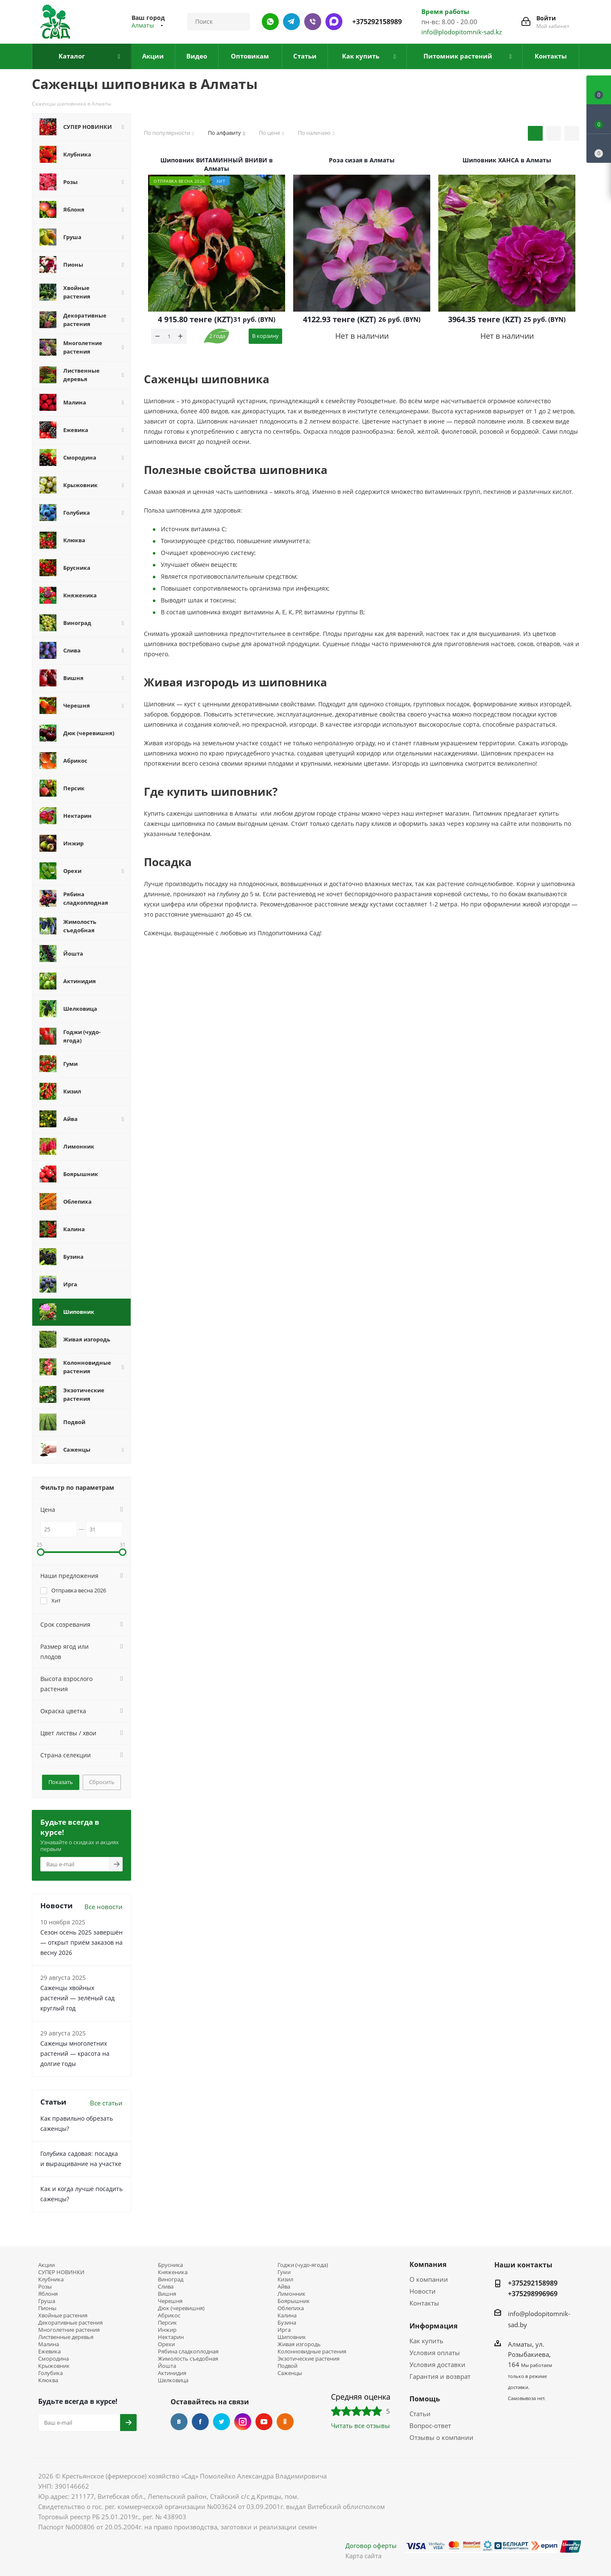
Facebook (200, 2421)
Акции (46, 2265)
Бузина (286, 2322)
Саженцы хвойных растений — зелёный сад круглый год (77, 1998)
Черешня (170, 2301)
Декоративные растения (70, 2322)
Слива (166, 2286)
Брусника (170, 2265)
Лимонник (291, 2294)
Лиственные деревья (65, 2337)
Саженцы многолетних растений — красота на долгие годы (74, 2053)
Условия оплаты (434, 2352)
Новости (422, 2291)
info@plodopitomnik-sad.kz (461, 32)
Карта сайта (363, 2555)
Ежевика (49, 2351)
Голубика (50, 2373)
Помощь (424, 2398)
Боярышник (293, 2301)
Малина (48, 2344)
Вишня (167, 2294)
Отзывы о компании (441, 2437)
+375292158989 (377, 21)
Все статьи (106, 2103)
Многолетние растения (69, 2330)
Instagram (242, 2421)
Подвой (287, 2366)
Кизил (285, 2279)
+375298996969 (533, 2293)
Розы (45, 2286)
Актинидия (172, 2373)
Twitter (221, 2421)
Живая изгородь (299, 2344)
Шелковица (173, 2380)
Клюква (48, 2380)
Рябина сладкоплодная (188, 2351)
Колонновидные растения (311, 2351)
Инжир (167, 2330)
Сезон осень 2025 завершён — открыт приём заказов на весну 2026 (81, 1942)
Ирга (284, 2330)
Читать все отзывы (360, 2425)
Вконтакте (179, 2421)
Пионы (47, 2308)
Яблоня (48, 2294)
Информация (433, 2326)
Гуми (284, 2272)
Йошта (167, 2366)
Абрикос (169, 2315)
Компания (427, 2264)
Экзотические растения (308, 2358)
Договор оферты (371, 2545)
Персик (167, 2322)
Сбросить (102, 1782)
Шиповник (291, 2337)
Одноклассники (285, 2421)
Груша (46, 2301)
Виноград (170, 2279)
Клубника (51, 2279)
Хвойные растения (62, 2315)
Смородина (53, 2358)
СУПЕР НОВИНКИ (61, 2272)
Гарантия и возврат (440, 2376)
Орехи (166, 2344)
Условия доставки (437, 2364)
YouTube (263, 2421)
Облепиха (290, 2308)
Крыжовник (54, 2366)
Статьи (420, 2413)
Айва (283, 2286)
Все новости (103, 1906)
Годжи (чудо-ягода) (302, 2265)
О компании (428, 2279)
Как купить (426, 2340)
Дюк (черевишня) (181, 2308)
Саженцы (289, 2373)
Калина (287, 2315)
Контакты (424, 2303)
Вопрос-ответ (430, 2425)
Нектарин (171, 2337)
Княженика (173, 2272)
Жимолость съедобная (188, 2358)
